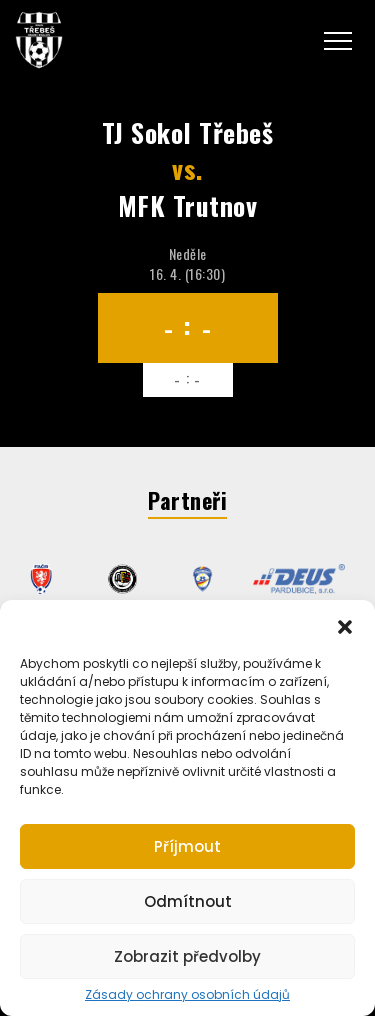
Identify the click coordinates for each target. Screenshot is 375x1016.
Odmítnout (188, 901)
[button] (345, 625)
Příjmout (187, 846)
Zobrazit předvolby (187, 956)
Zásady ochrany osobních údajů (187, 995)
